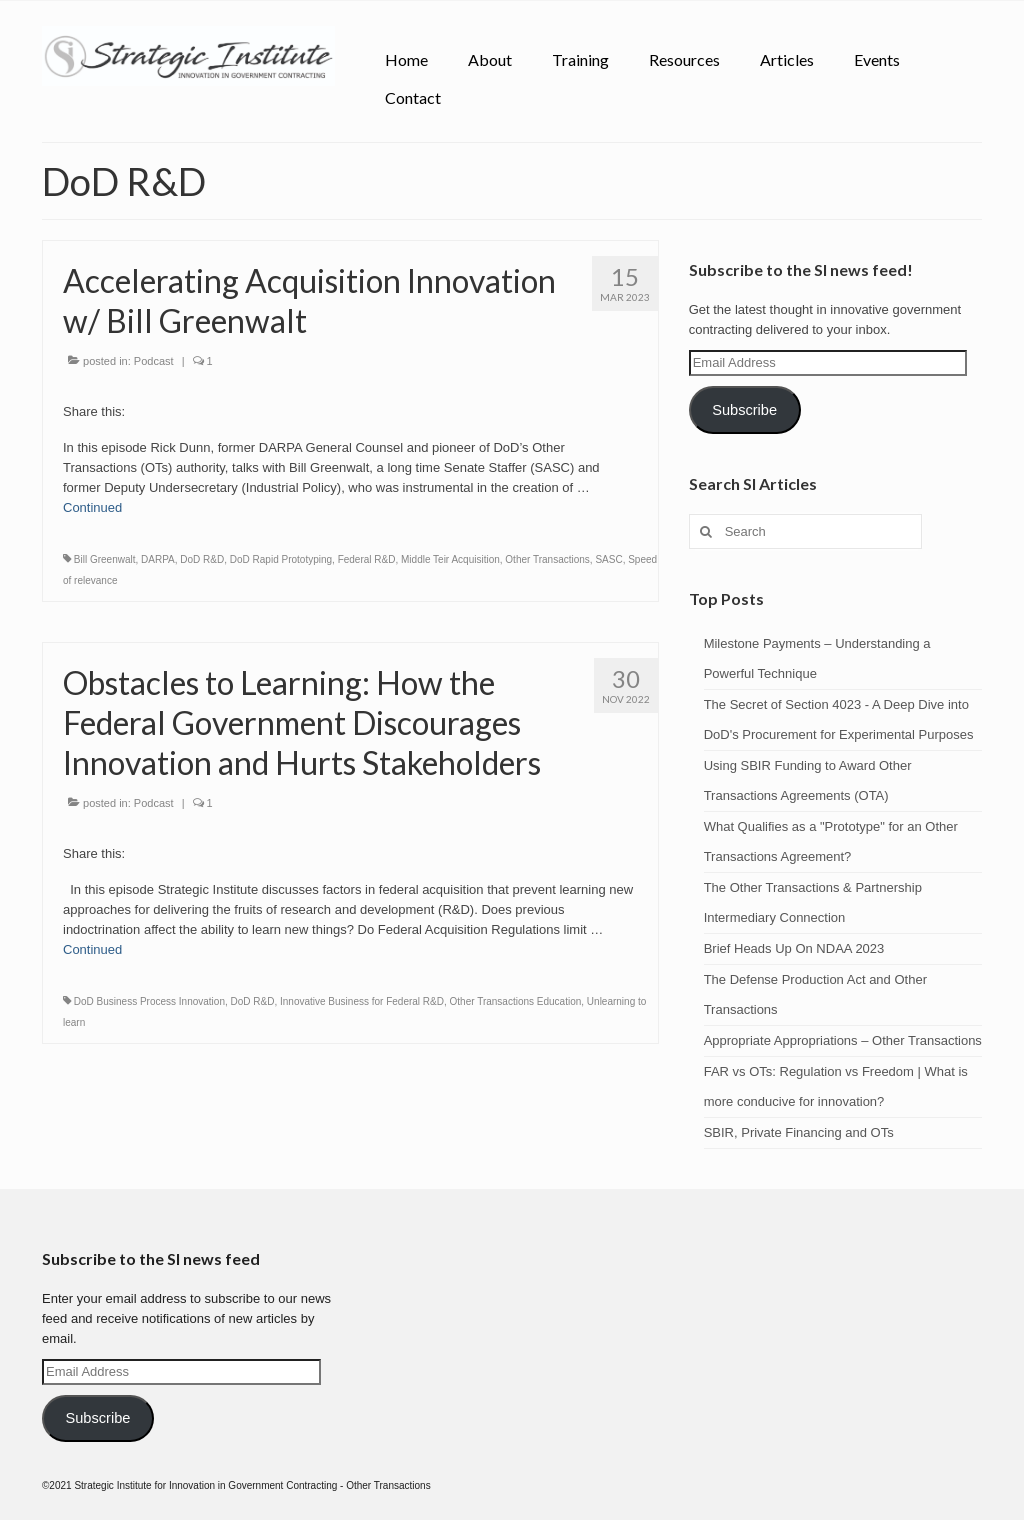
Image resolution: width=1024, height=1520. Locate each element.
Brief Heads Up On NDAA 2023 (796, 948)
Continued (92, 507)
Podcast (154, 361)
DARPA (158, 559)
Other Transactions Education (516, 1001)
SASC (608, 559)
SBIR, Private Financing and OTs (799, 1132)
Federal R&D (367, 559)
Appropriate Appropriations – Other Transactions (843, 1040)
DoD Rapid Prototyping (281, 559)
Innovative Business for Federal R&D (362, 1001)
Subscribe (744, 410)
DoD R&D (202, 559)
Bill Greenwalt (105, 559)
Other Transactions (547, 559)
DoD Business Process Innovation (149, 1001)
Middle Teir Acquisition (450, 559)
